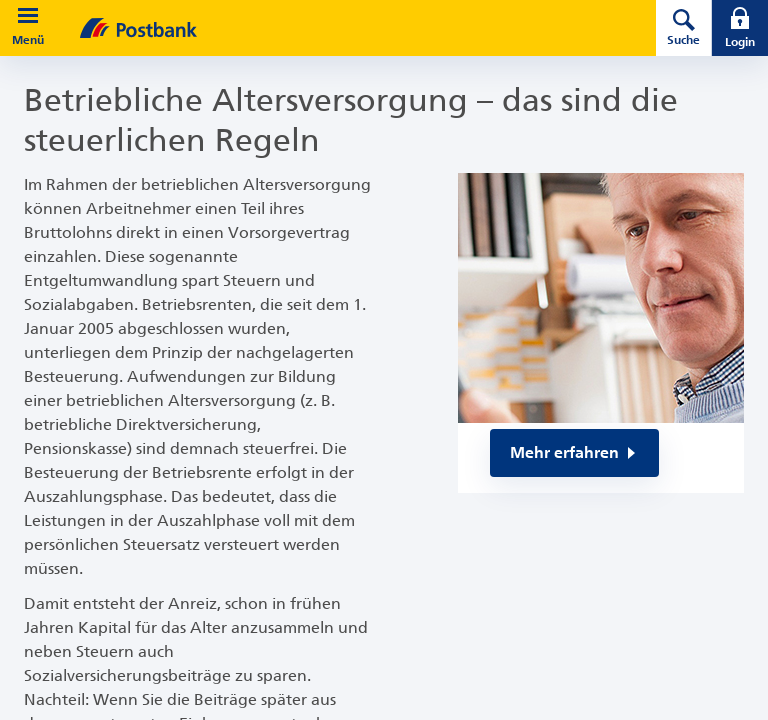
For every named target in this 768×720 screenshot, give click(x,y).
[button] (28, 16)
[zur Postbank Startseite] (340, 28)
